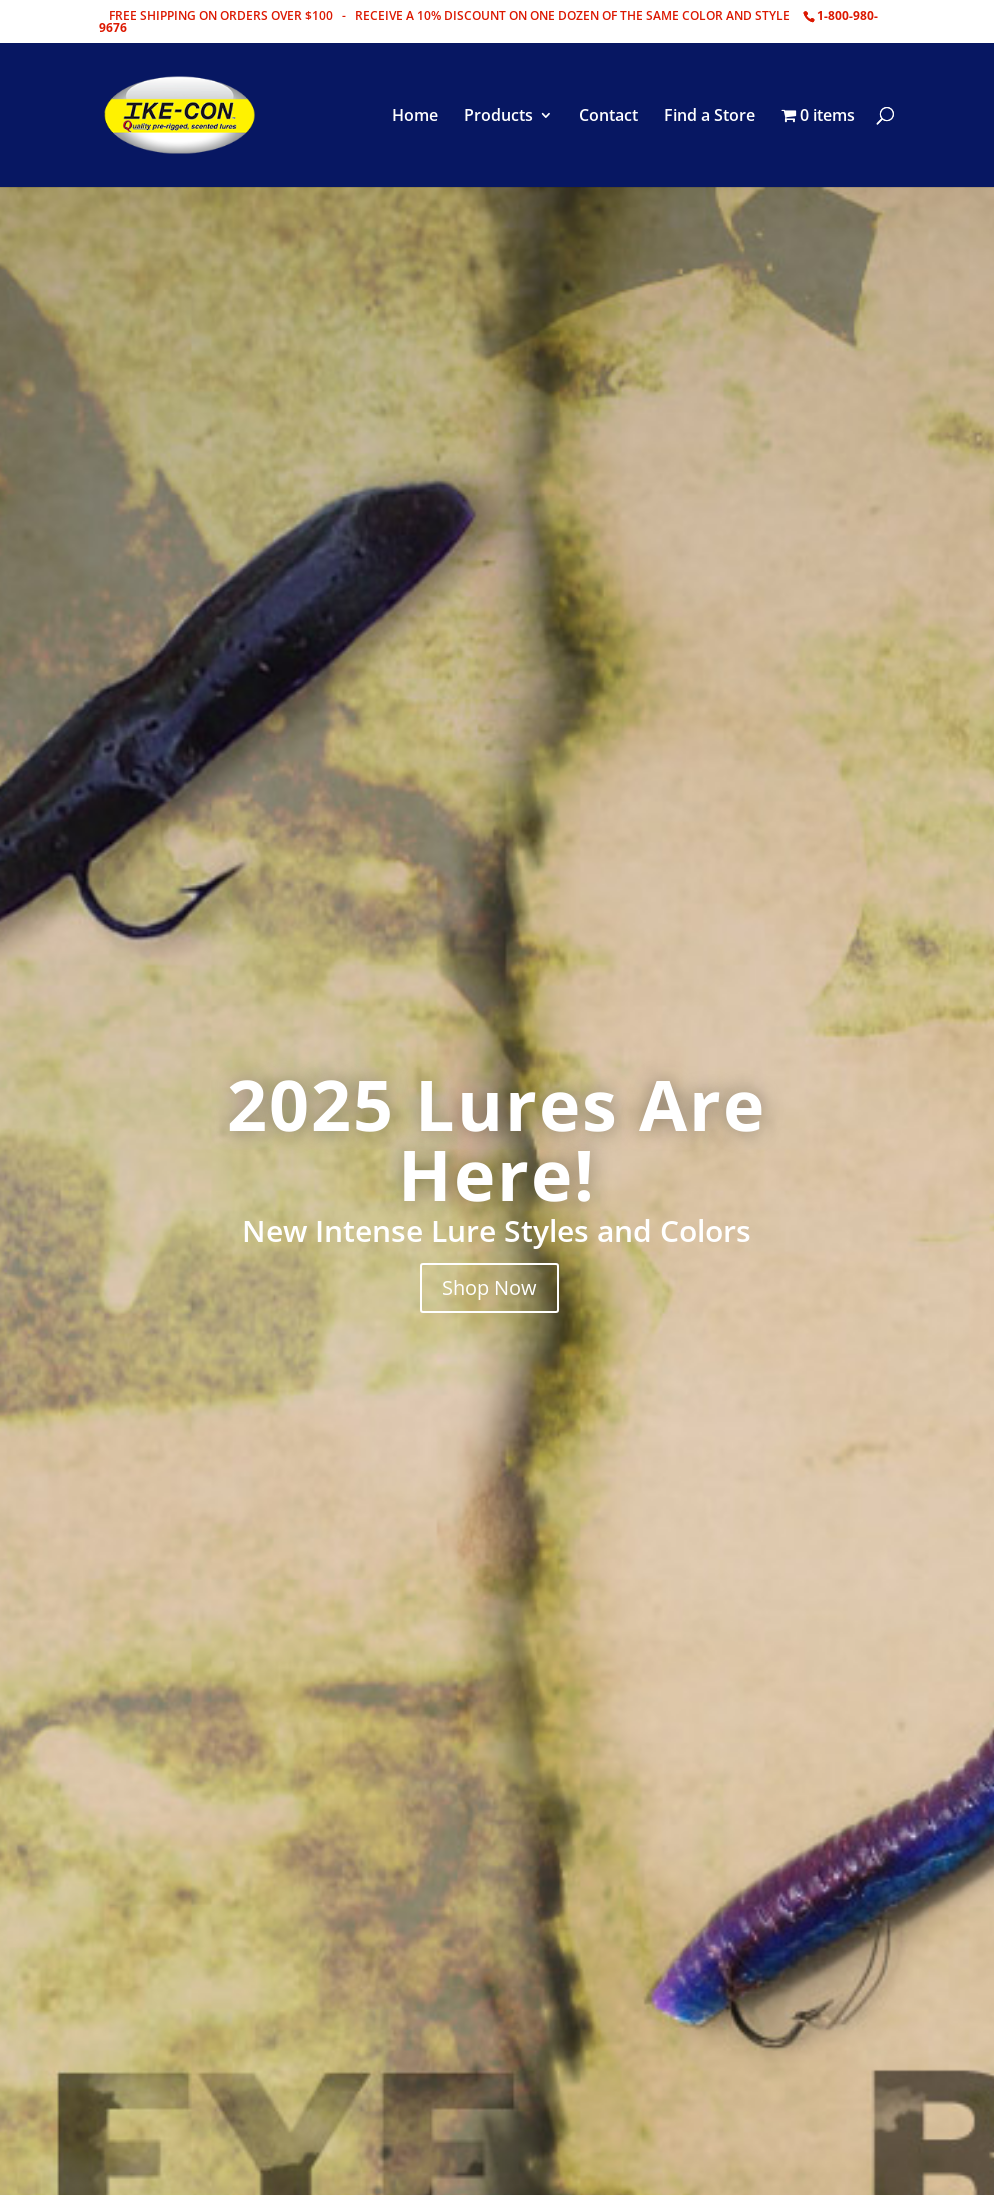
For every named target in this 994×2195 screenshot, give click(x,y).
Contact (608, 117)
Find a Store (709, 117)
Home (415, 117)
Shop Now (489, 1287)
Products (498, 117)
